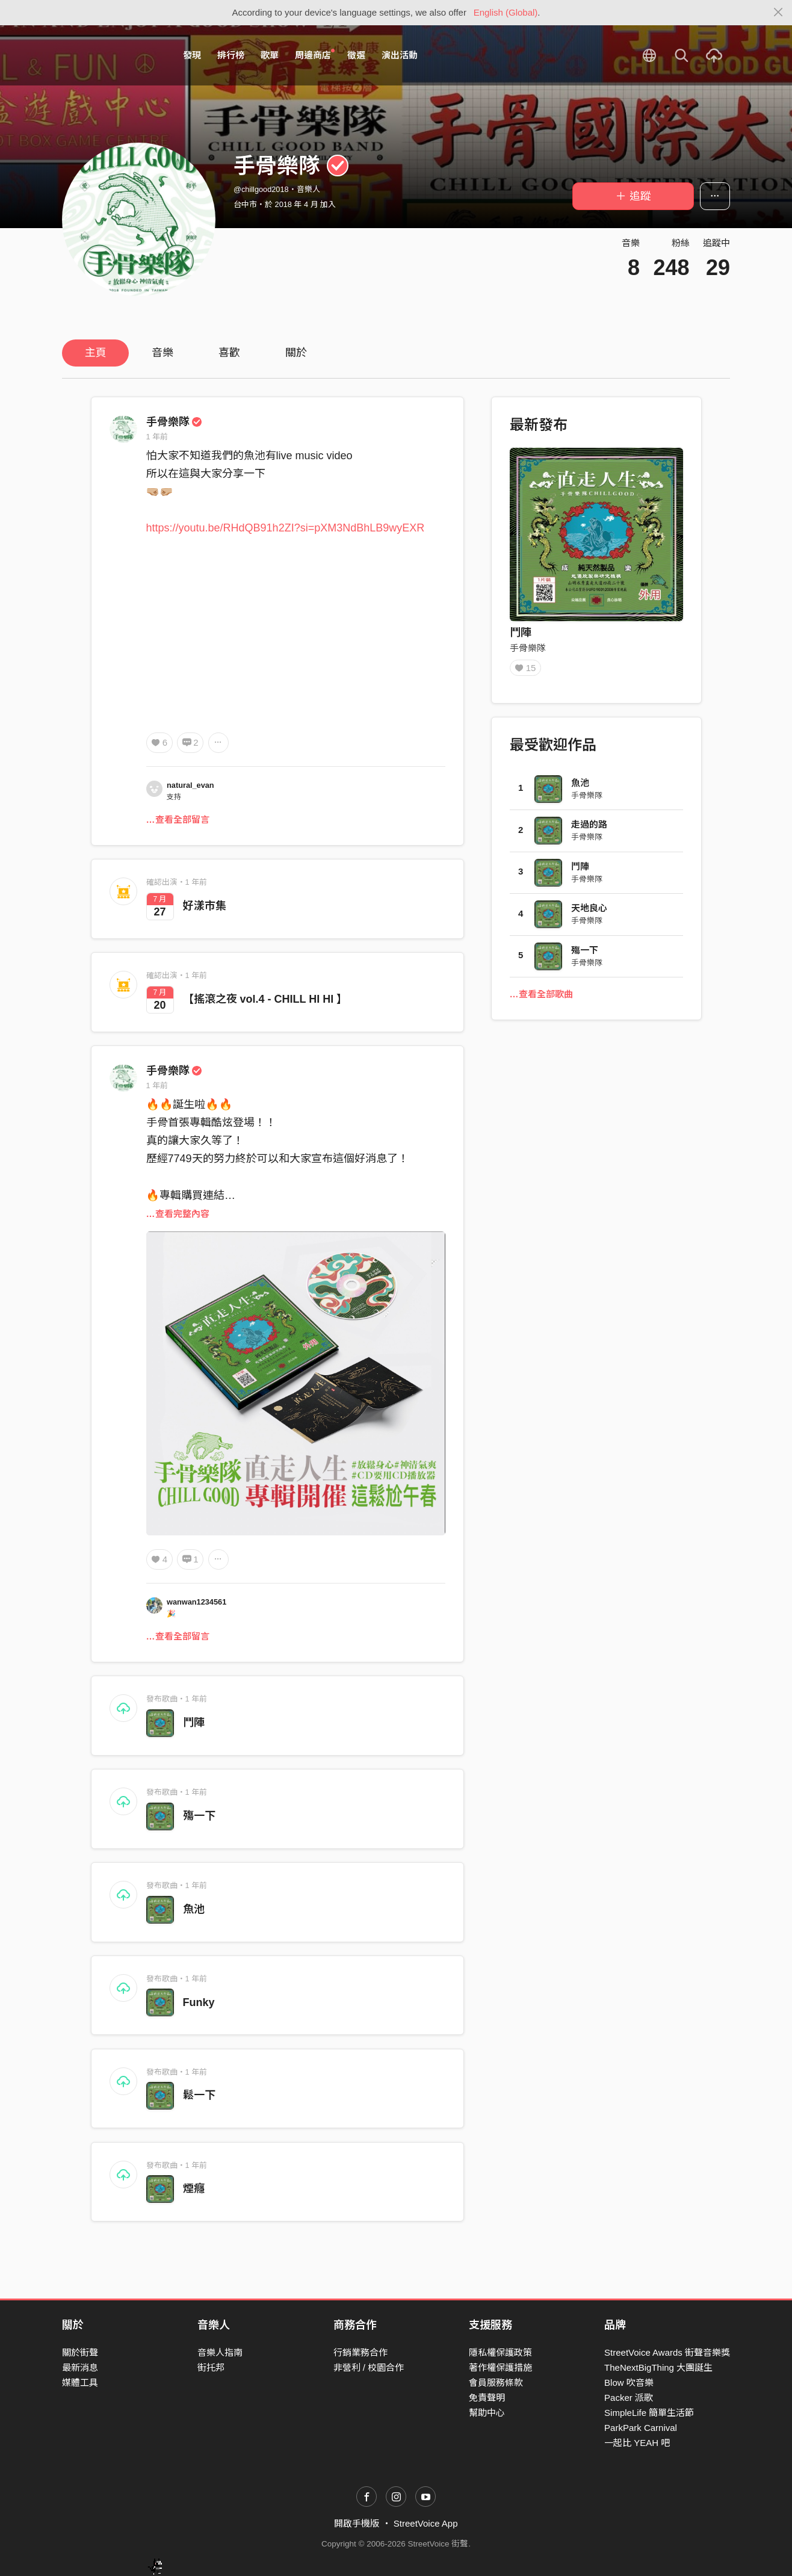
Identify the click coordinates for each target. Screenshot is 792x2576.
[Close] (778, 12)
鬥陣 (194, 1723)
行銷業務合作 (360, 2352)
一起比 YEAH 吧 (637, 2443)
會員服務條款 (496, 2382)
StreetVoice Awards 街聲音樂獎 (667, 2352)
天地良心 (589, 912)
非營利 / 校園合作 (368, 2367)
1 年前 (157, 436)
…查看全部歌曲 (541, 998)
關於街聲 (80, 2352)
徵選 (356, 55)
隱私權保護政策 (500, 2352)
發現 (192, 55)
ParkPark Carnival (640, 2428)
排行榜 (230, 55)
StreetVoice (111, 55)
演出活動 (400, 55)
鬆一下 (199, 2095)
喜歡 (229, 353)
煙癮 (194, 2188)
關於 (296, 353)
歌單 (270, 55)
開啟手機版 (356, 2523)
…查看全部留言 (177, 819)
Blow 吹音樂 (629, 2382)
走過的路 (589, 828)
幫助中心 (487, 2412)
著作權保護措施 (500, 2367)
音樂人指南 (220, 2352)
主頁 (96, 353)
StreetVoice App (426, 2523)
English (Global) (506, 12)
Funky (199, 2002)
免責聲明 (487, 2397)
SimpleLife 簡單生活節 (649, 2412)
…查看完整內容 (177, 1214)
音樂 (162, 353)
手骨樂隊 (174, 422)
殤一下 (199, 1816)
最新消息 (80, 2367)
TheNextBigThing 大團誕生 (658, 2367)
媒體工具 (80, 2382)
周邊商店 (315, 55)
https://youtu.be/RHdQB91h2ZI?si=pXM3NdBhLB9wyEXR (285, 528)
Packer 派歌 (628, 2397)
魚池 (194, 1909)
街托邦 (210, 2367)
